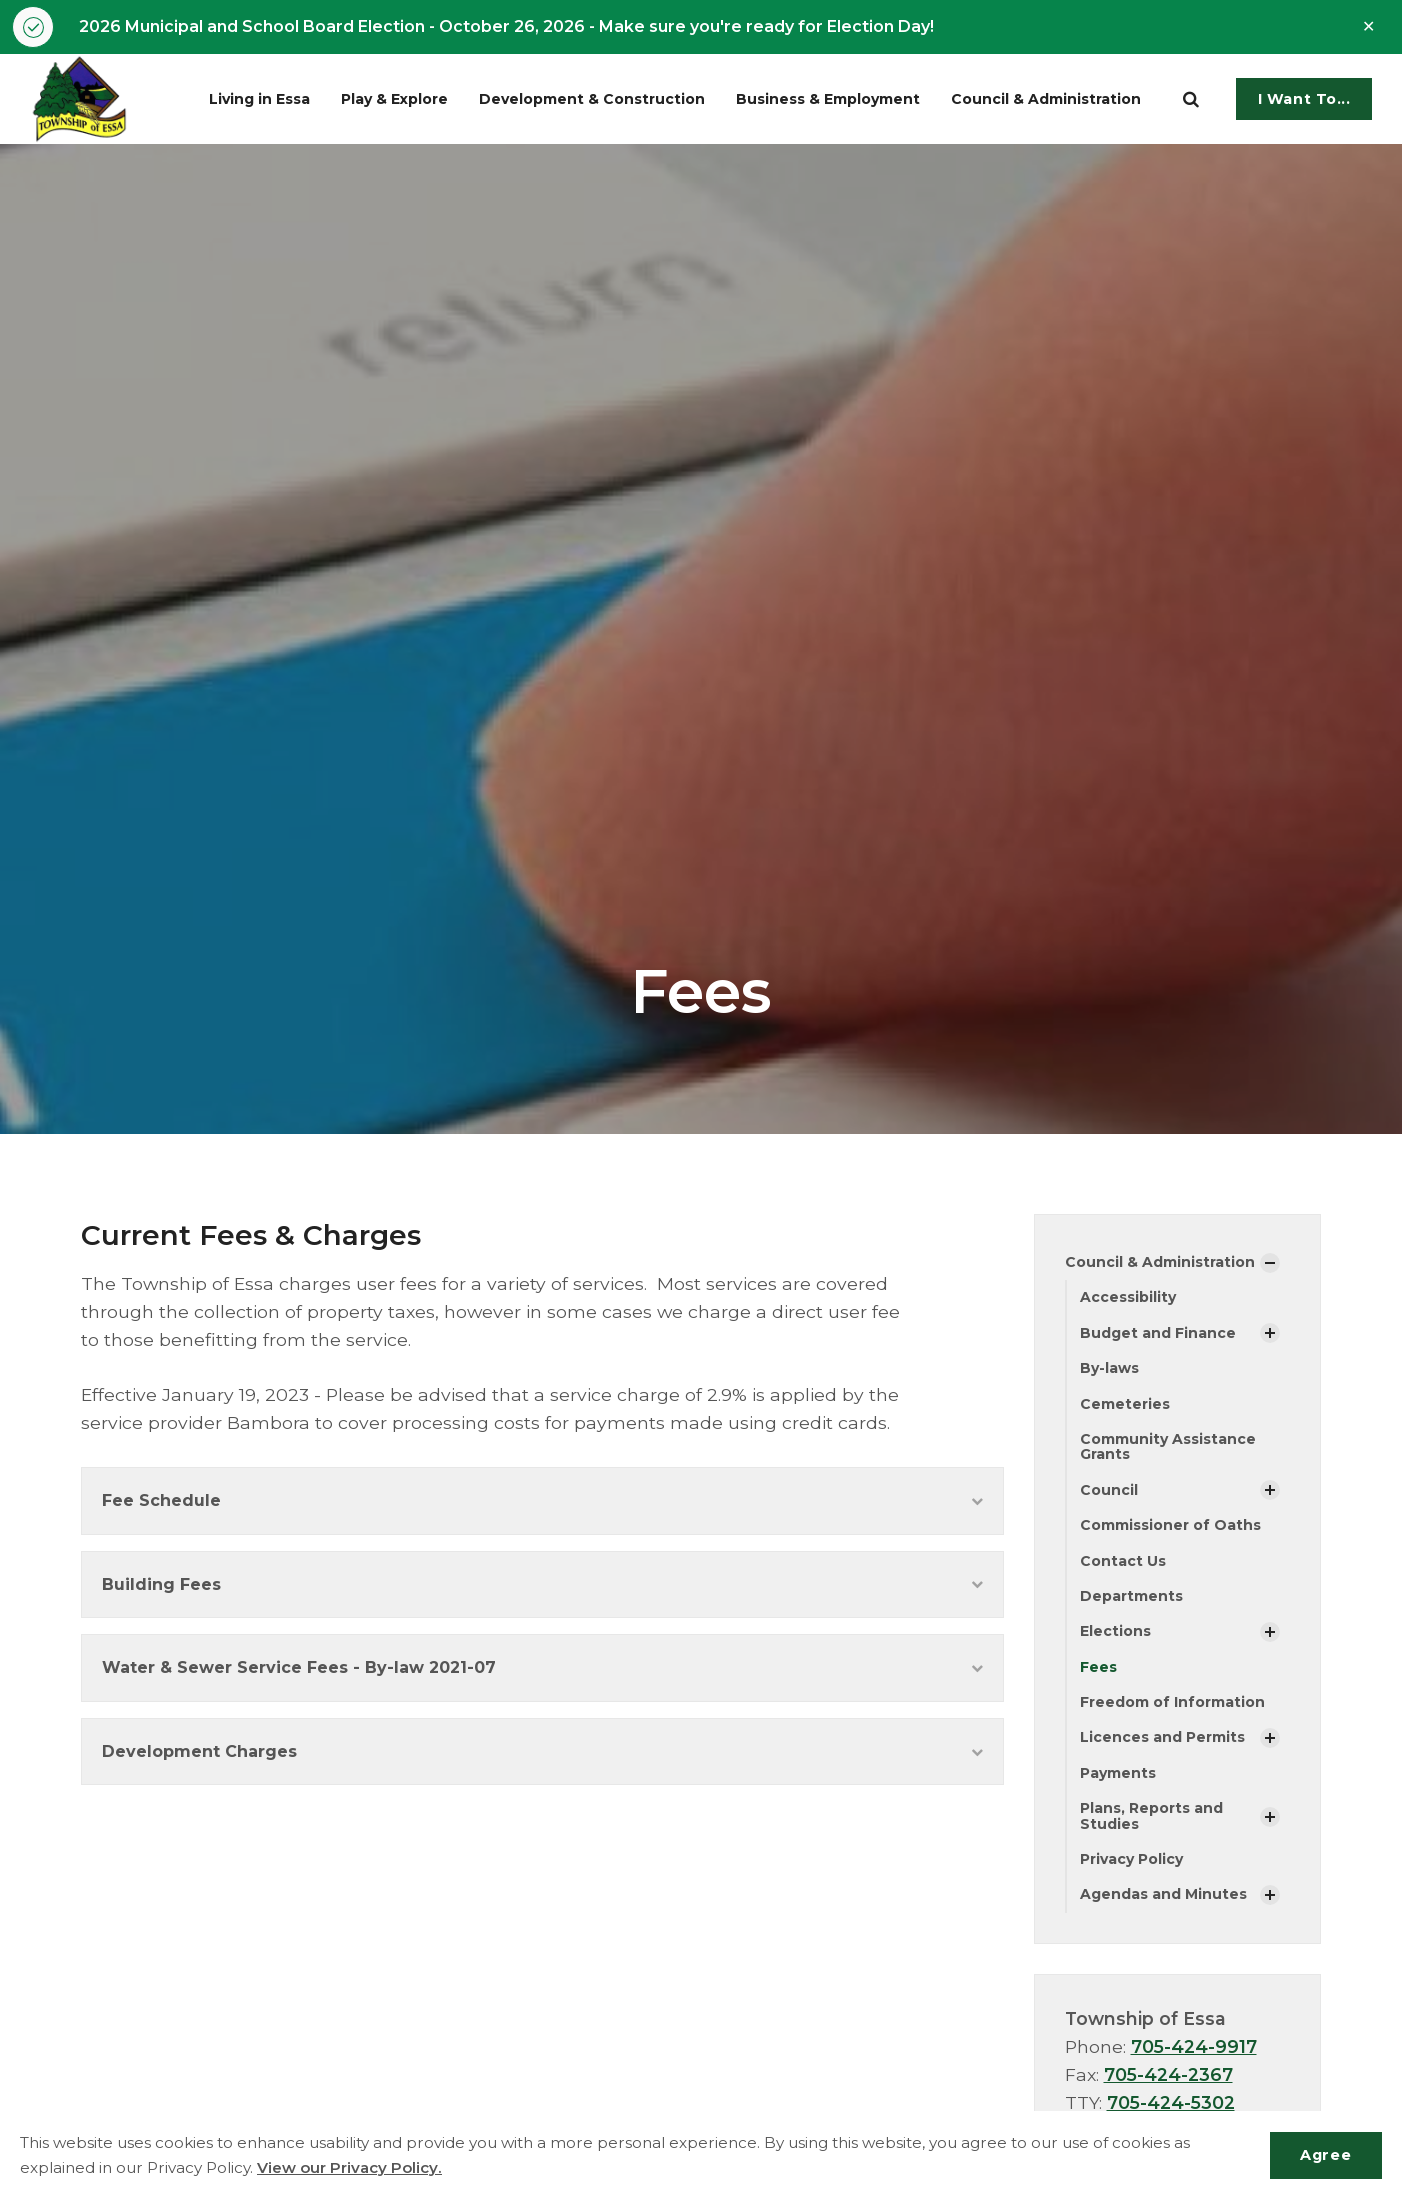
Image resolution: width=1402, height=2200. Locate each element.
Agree (1325, 2155)
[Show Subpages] (1270, 1263)
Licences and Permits (1162, 1737)
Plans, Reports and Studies (1151, 1815)
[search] (1191, 99)
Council (1109, 1490)
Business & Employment (831, 99)
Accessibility (1128, 1297)
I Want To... (1304, 99)
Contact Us (1123, 1561)
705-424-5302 (1171, 2102)
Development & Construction (594, 99)
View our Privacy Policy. (349, 2167)
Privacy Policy (1131, 1859)
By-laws (1109, 1368)
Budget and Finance (1158, 1333)
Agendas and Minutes (1163, 1894)
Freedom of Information (1172, 1702)
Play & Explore (399, 99)
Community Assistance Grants (1168, 1446)
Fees (1098, 1667)
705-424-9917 (1194, 2046)
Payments (1118, 1773)
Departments (1131, 1596)
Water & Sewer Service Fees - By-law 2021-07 (542, 1667)
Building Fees (542, 1584)
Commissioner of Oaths (1170, 1525)
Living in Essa (264, 99)
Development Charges (542, 1751)
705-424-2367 (1168, 2074)
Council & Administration (1049, 99)
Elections (1115, 1631)
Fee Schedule (542, 1500)
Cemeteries (1125, 1404)
